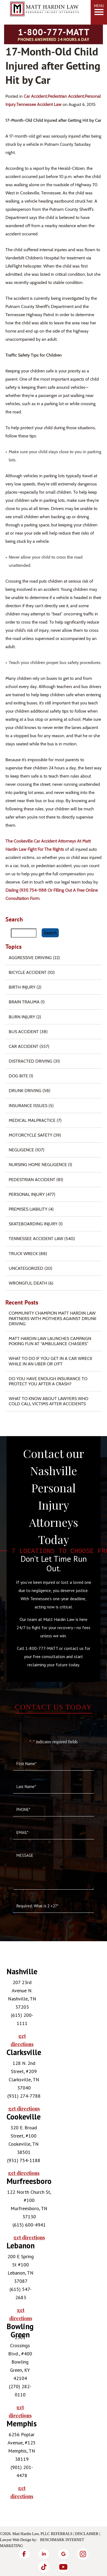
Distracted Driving (30, 1061)
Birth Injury (22, 987)
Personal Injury (27, 1194)
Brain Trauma (24, 1001)
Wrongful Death (28, 1283)
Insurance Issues (28, 1105)
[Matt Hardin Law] (44, 20)
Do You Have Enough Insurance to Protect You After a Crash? (48, 1381)
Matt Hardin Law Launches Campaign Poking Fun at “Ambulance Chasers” (50, 1341)
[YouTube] (63, 2567)
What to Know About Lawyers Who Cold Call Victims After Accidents (48, 1401)
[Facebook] (24, 2554)
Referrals (61, 2534)
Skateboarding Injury (33, 1223)
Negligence (21, 1149)
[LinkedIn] (43, 2554)
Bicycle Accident (28, 972)
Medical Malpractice (32, 1120)
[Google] (63, 2554)
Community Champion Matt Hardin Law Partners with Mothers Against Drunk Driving (52, 1318)
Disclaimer (87, 2534)
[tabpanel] (18, 2007)
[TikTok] (43, 2567)
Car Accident (35, 96)
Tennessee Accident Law (39, 104)
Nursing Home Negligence (38, 1164)
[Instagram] (83, 2554)
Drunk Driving (25, 1090)
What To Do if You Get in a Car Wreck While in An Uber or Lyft (50, 1361)
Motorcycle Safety (30, 1135)
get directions (22, 2040)
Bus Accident (24, 1031)
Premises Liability (28, 1209)
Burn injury (22, 1016)
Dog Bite (18, 1075)
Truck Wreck (23, 1253)
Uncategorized (26, 1268)
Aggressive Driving (30, 957)
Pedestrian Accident (66, 96)
